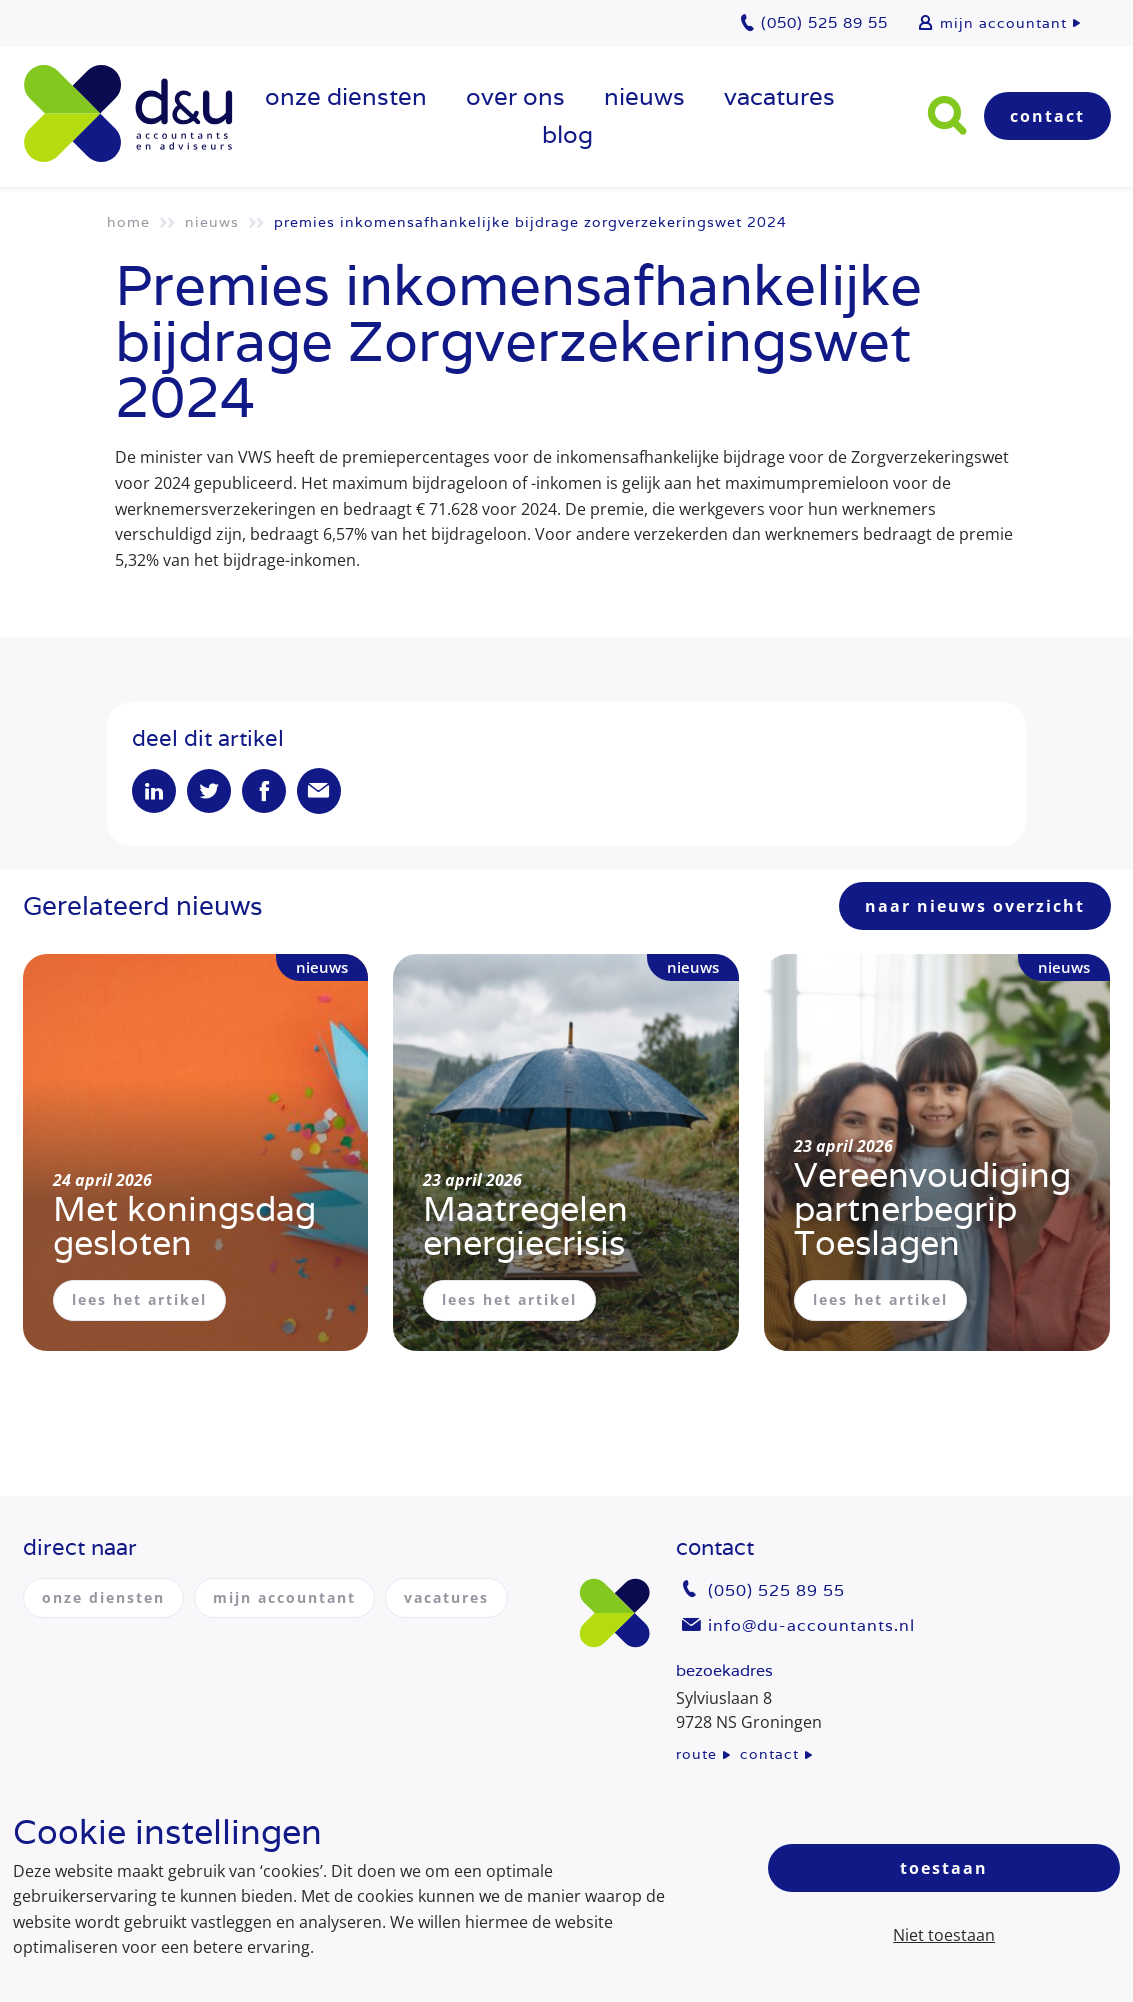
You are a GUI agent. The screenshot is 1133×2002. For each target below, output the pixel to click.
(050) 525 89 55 (776, 1590)
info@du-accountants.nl (811, 1625)
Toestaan (944, 1868)
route (696, 1754)
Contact (1047, 116)
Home (128, 222)
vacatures (779, 96)
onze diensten (346, 96)
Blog (567, 134)
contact (769, 1754)
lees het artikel (139, 1299)
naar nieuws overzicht (975, 906)
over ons (515, 96)
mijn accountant (1003, 23)
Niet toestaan (944, 1935)
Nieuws (644, 96)
